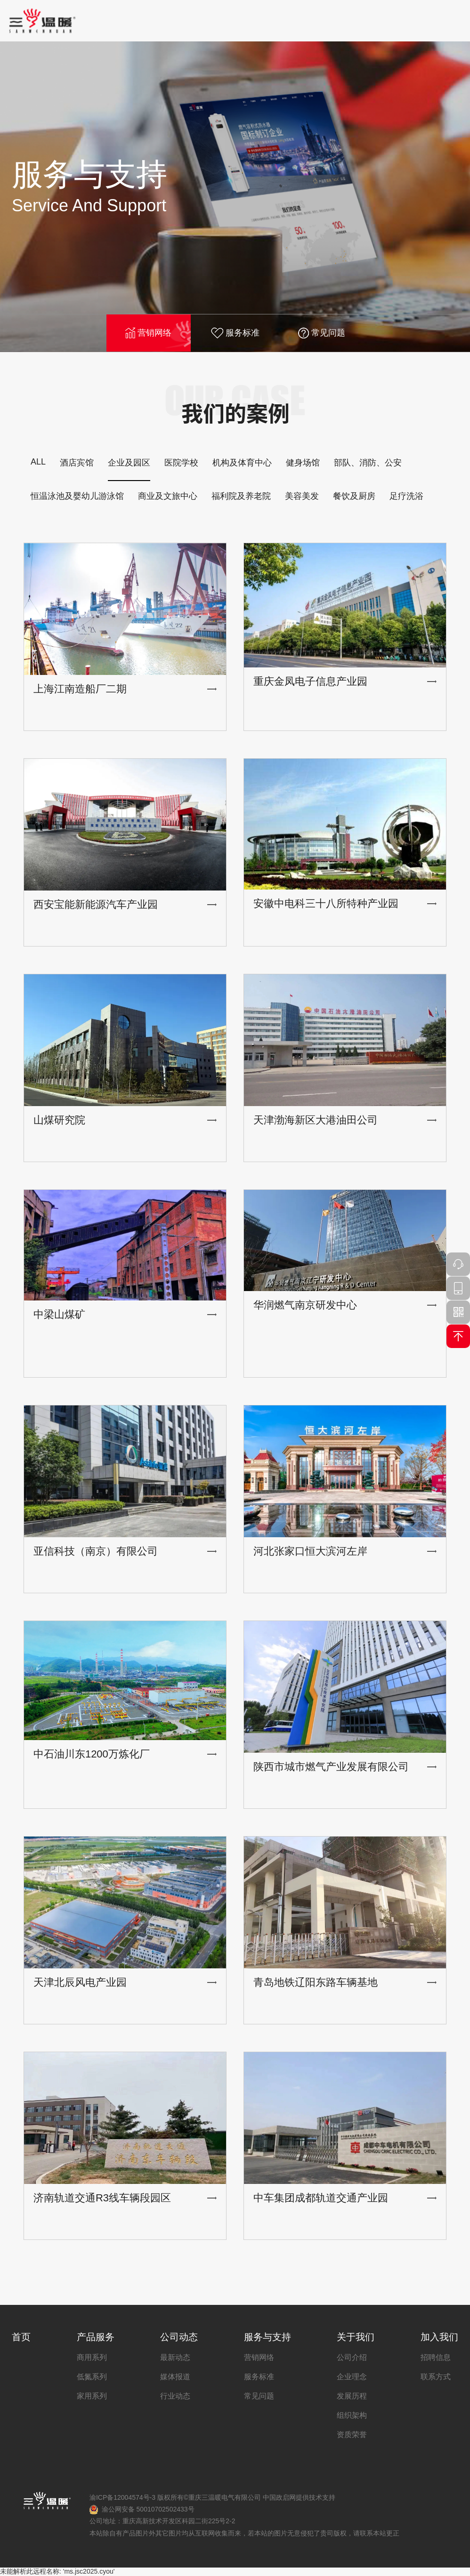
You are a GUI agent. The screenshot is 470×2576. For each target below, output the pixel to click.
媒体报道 (175, 2377)
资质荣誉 (352, 2435)
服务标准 (235, 333)
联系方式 (436, 2377)
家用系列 (92, 2396)
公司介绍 (352, 2357)
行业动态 (175, 2396)
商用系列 (92, 2357)
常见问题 (321, 333)
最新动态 (175, 2357)
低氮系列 (92, 2377)
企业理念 (352, 2377)
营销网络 (148, 333)
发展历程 (352, 2396)
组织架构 (352, 2415)
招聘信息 (436, 2357)
